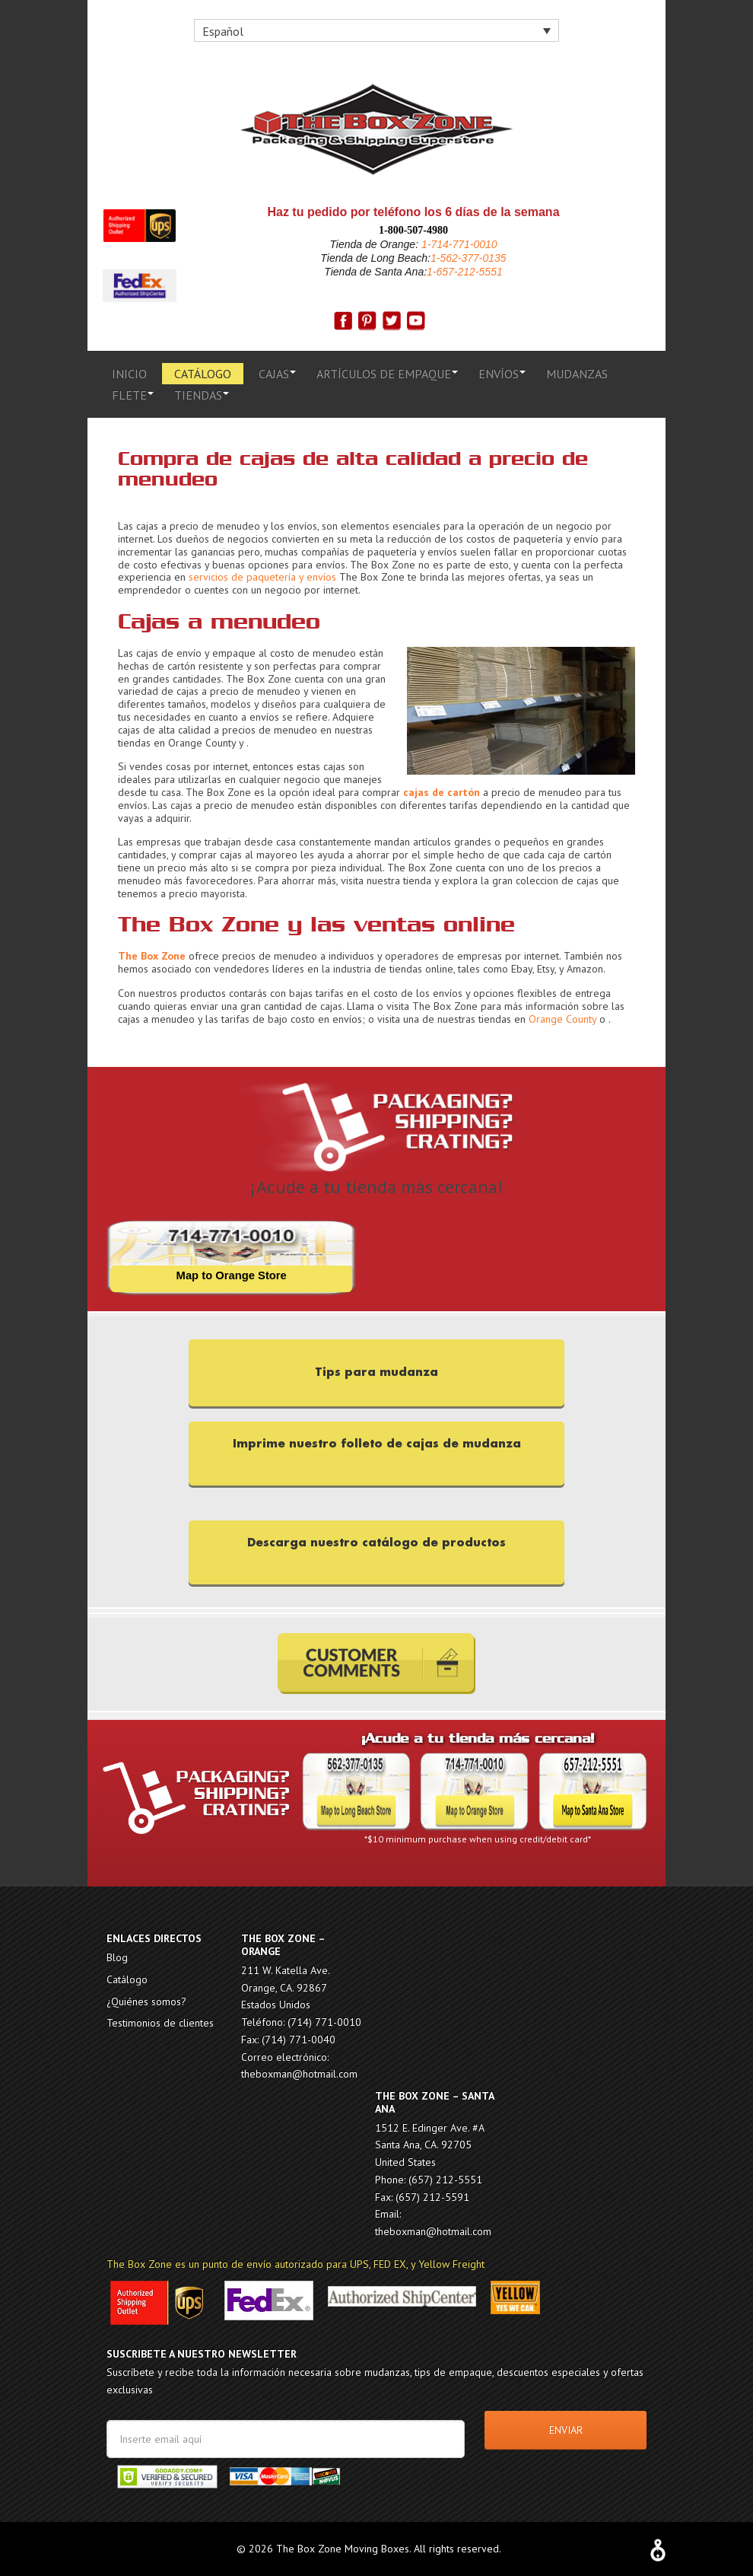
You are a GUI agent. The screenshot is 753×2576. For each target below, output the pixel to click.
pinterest (367, 320)
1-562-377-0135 (469, 258)
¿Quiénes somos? (146, 2001)
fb (343, 320)
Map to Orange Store (231, 1275)
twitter (392, 320)
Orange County (562, 1019)
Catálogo (127, 1979)
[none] (376, 30)
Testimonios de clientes (160, 2023)
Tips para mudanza (376, 1372)
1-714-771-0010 (457, 244)
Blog (117, 1957)
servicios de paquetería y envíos (262, 577)
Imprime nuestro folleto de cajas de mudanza (377, 1442)
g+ (416, 320)
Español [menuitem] (222, 31)
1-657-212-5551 (465, 272)
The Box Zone (376, 129)
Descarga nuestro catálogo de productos (376, 1541)
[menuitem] (376, 30)
